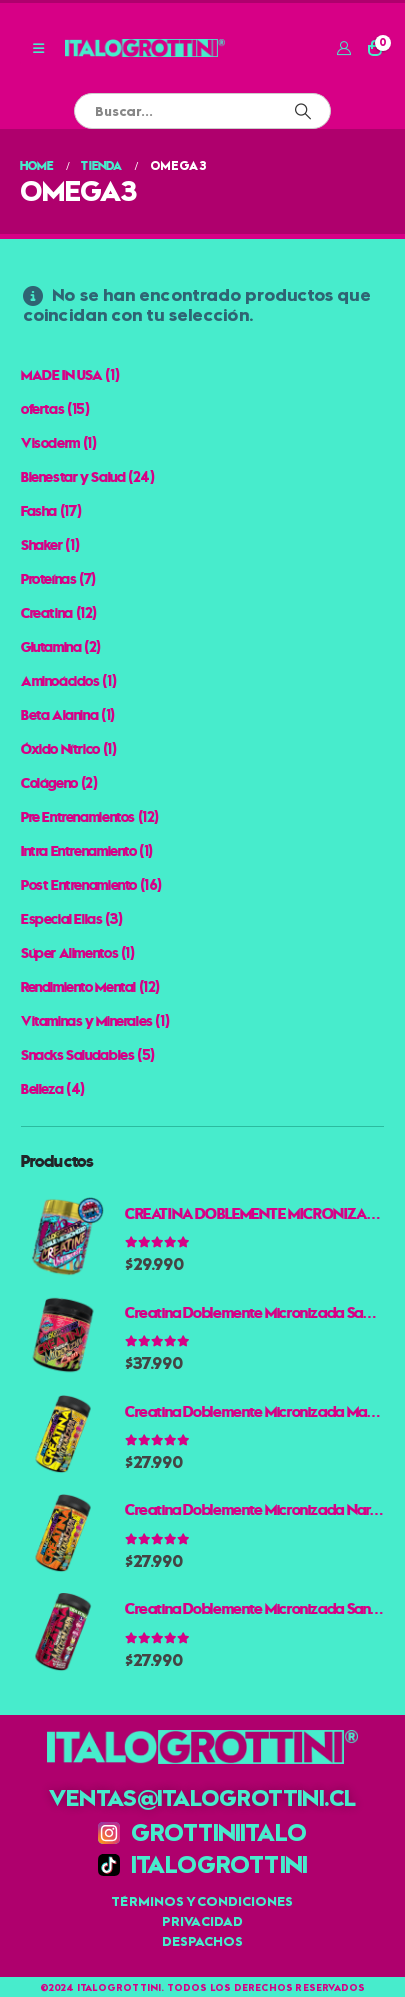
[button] (38, 48)
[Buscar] (302, 111)
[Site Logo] (145, 47)
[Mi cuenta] (343, 48)
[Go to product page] (63, 1237)
